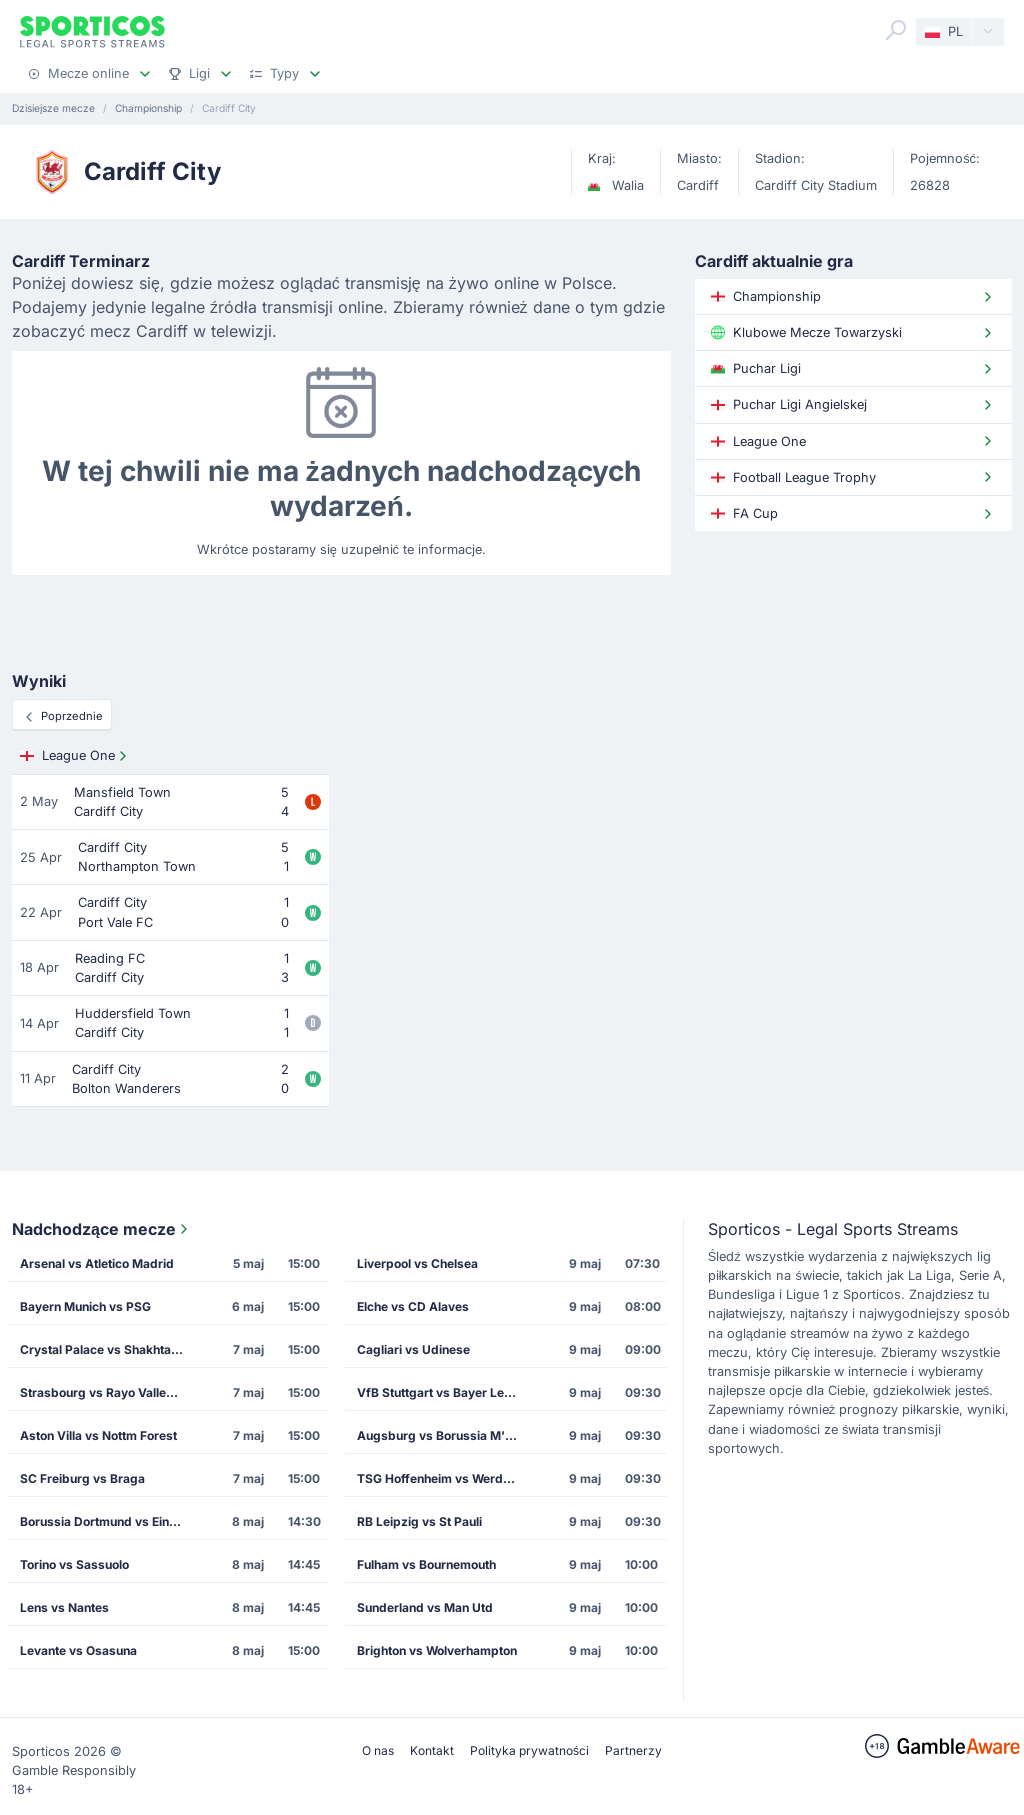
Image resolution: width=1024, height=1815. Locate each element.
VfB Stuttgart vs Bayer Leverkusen (444, 1392)
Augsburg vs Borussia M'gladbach (444, 1435)
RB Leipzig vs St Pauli (419, 1521)
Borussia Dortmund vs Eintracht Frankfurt (107, 1521)
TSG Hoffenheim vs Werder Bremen (444, 1478)
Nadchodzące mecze (102, 1229)
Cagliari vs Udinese (413, 1349)
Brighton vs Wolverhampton (437, 1650)
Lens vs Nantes (64, 1607)
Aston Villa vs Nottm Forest (98, 1435)
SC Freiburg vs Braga (82, 1478)
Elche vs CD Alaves (413, 1306)
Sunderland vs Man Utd (425, 1607)
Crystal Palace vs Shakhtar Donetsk (107, 1349)
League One (75, 756)
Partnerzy (633, 1750)
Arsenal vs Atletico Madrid (97, 1263)
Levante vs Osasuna (78, 1650)
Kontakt (432, 1750)
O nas (378, 1750)
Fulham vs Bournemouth (426, 1564)
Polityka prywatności (529, 1750)
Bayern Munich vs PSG (85, 1306)
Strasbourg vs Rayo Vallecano (107, 1392)
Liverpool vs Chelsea (417, 1263)
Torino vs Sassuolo (74, 1564)
